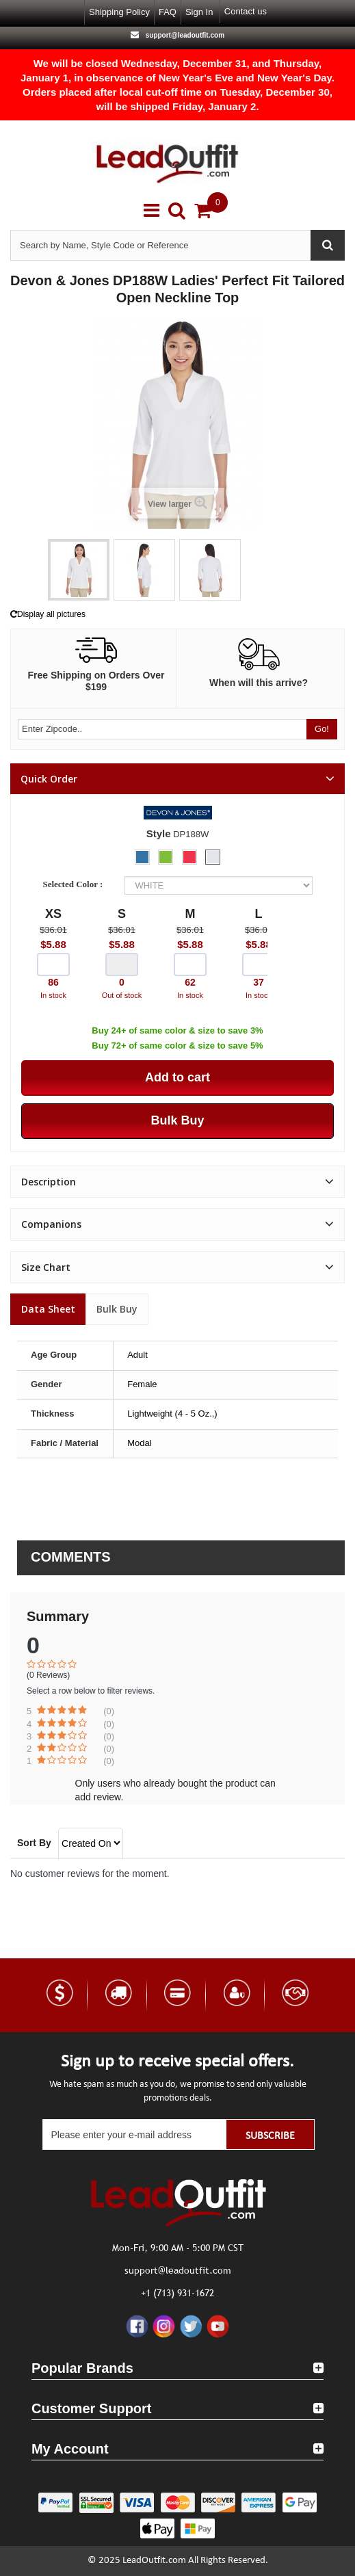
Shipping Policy (119, 12)
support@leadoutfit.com (184, 35)
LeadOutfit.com (154, 2560)
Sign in (199, 12)
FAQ (167, 12)
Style (158, 833)
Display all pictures (48, 614)
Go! (322, 729)
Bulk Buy (116, 1308)
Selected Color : (74, 884)
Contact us (245, 11)
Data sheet (48, 1308)
